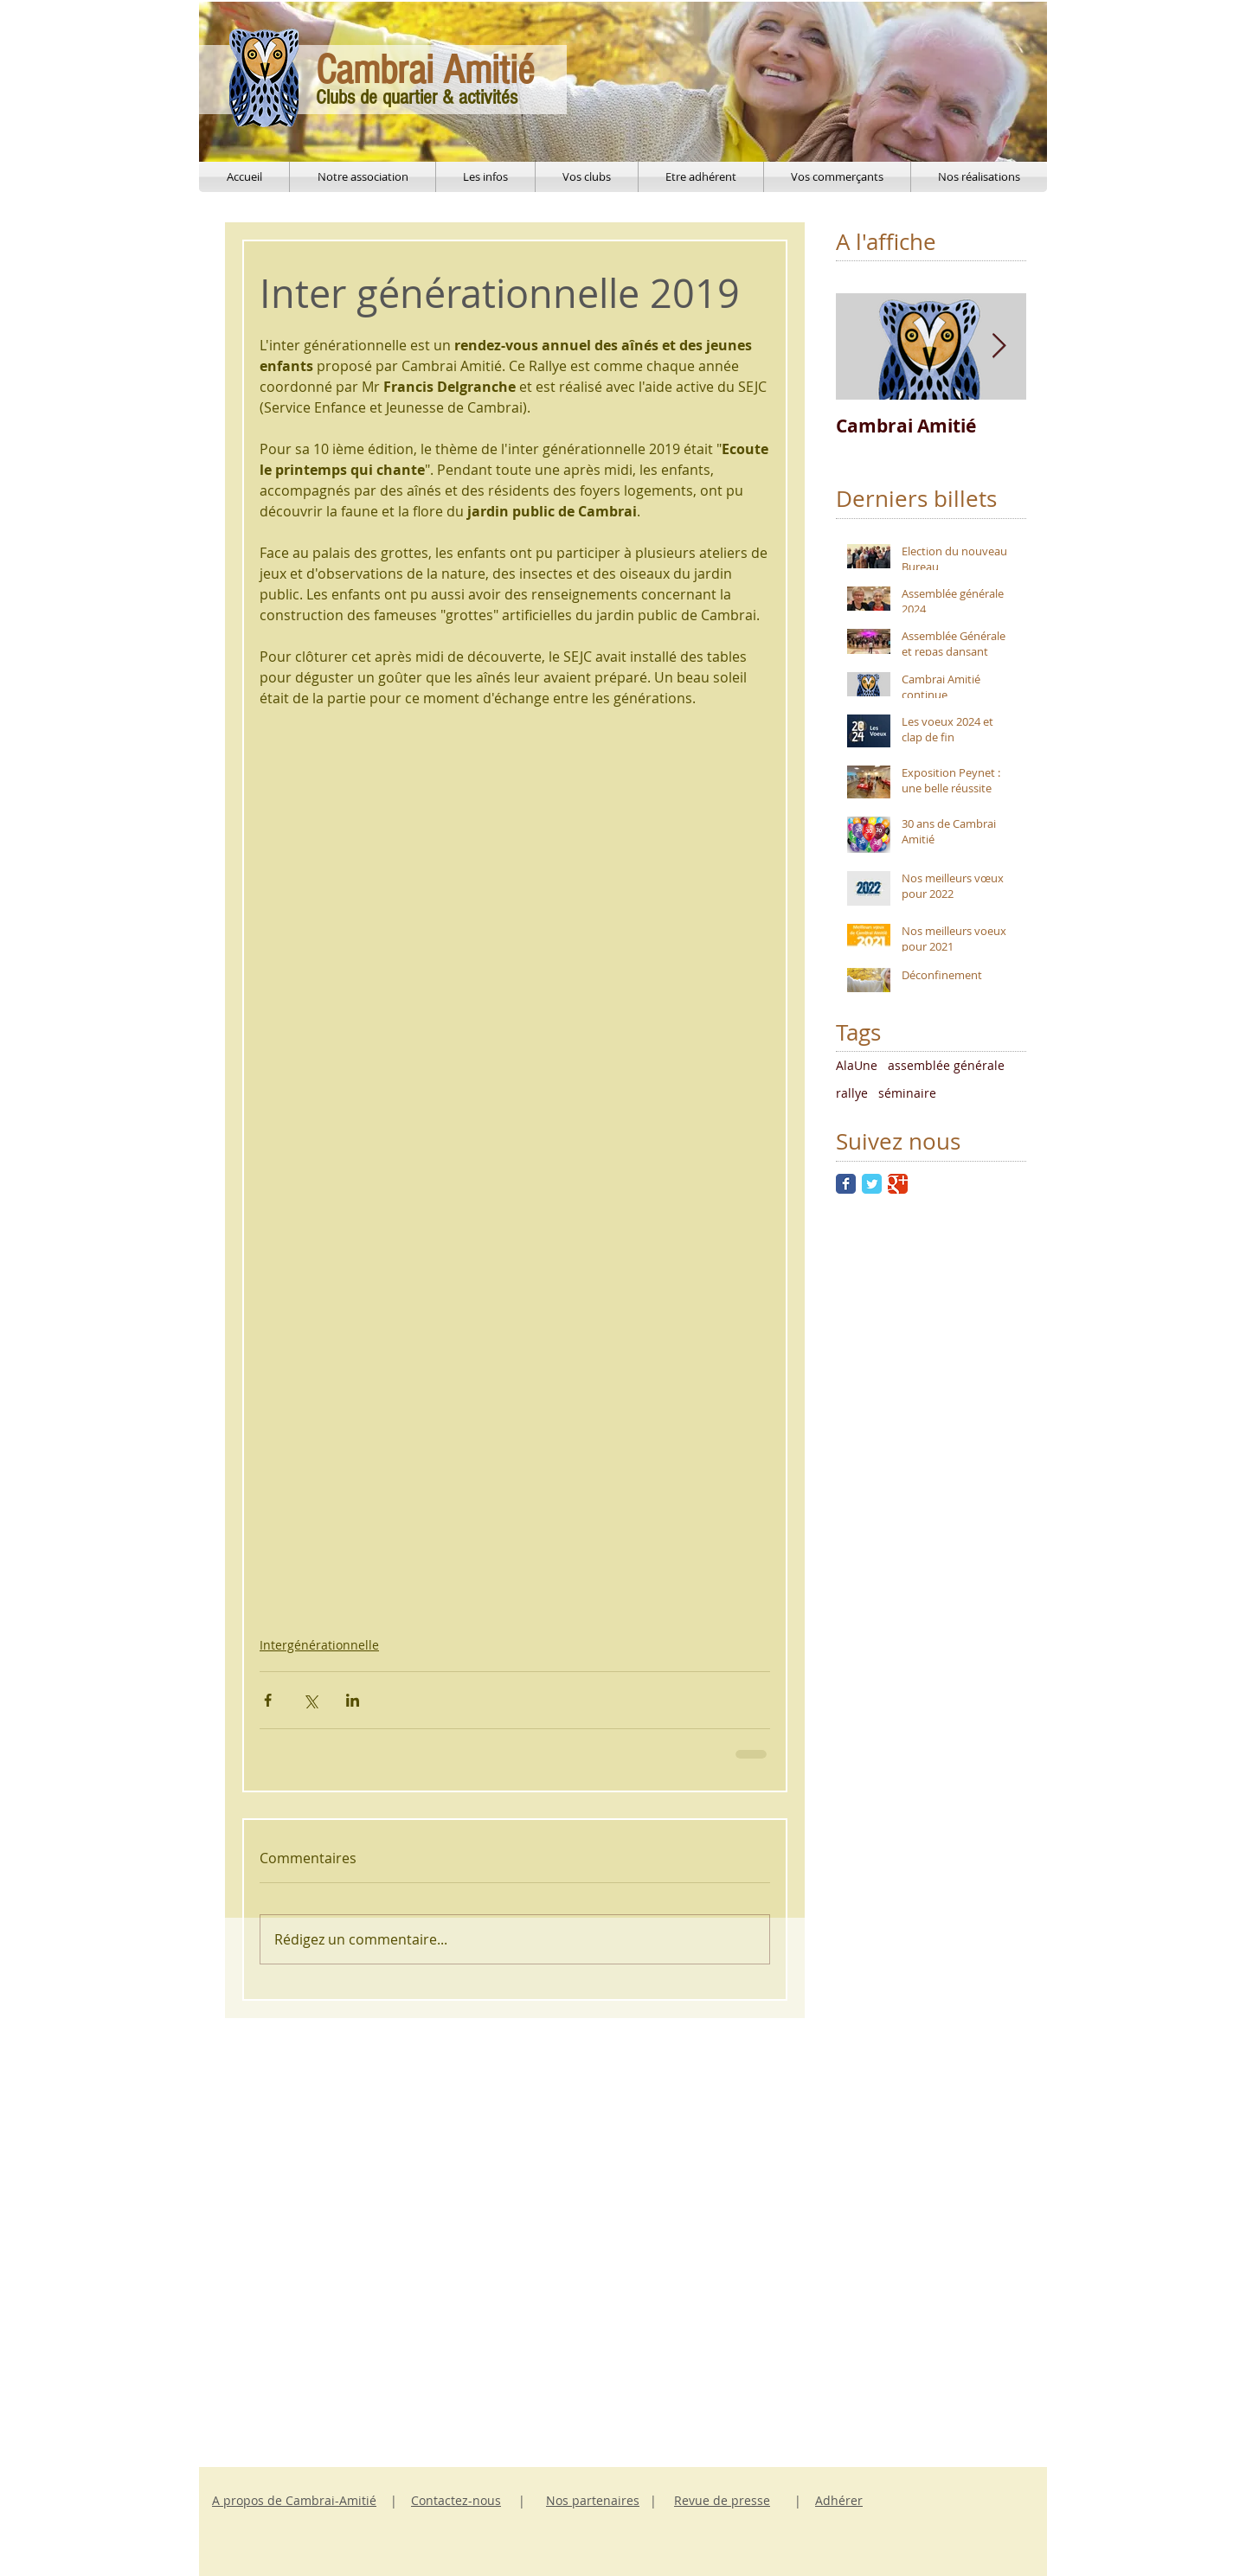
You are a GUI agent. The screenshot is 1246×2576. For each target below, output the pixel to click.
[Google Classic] (898, 1184)
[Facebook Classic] (846, 1184)
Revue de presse (722, 2500)
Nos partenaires (592, 2500)
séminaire (907, 1093)
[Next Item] (998, 347)
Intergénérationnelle (319, 1645)
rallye (852, 1093)
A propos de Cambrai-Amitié (294, 2500)
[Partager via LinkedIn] (352, 1700)
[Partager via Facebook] (268, 1700)
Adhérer (839, 2500)
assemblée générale (946, 1065)
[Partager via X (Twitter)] (310, 1700)
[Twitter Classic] (872, 1184)
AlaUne (856, 1065)
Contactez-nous (456, 2500)
